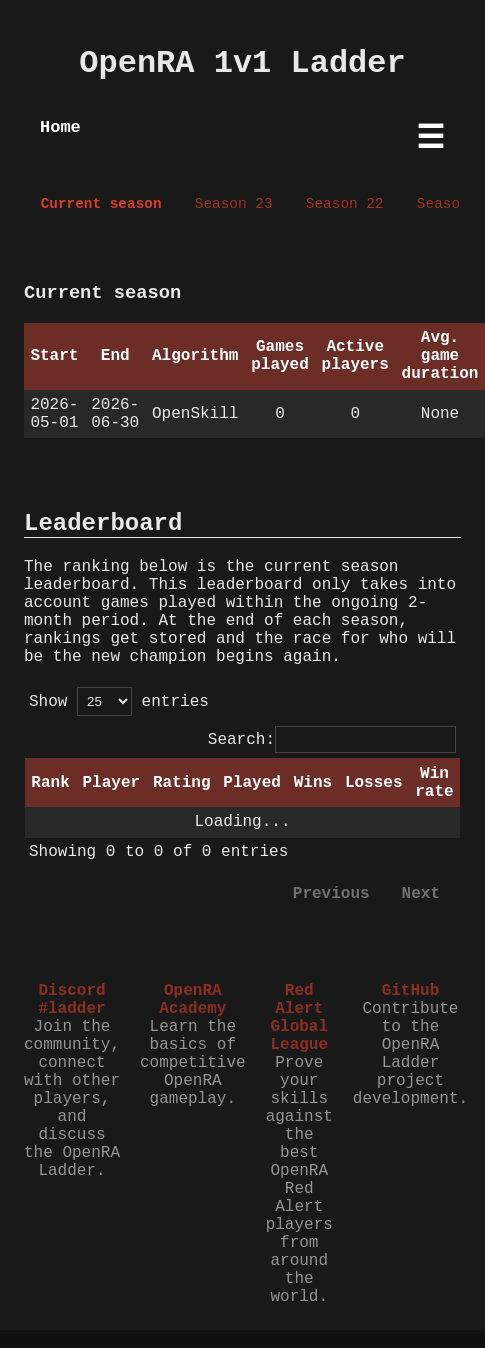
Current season (101, 204)
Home (60, 127)
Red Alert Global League (299, 1018)
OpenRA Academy (192, 1000)
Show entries (119, 702)
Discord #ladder (71, 1000)
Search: (332, 740)
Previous (331, 894)
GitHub (411, 991)
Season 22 (345, 204)
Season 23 (234, 204)
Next (421, 894)
